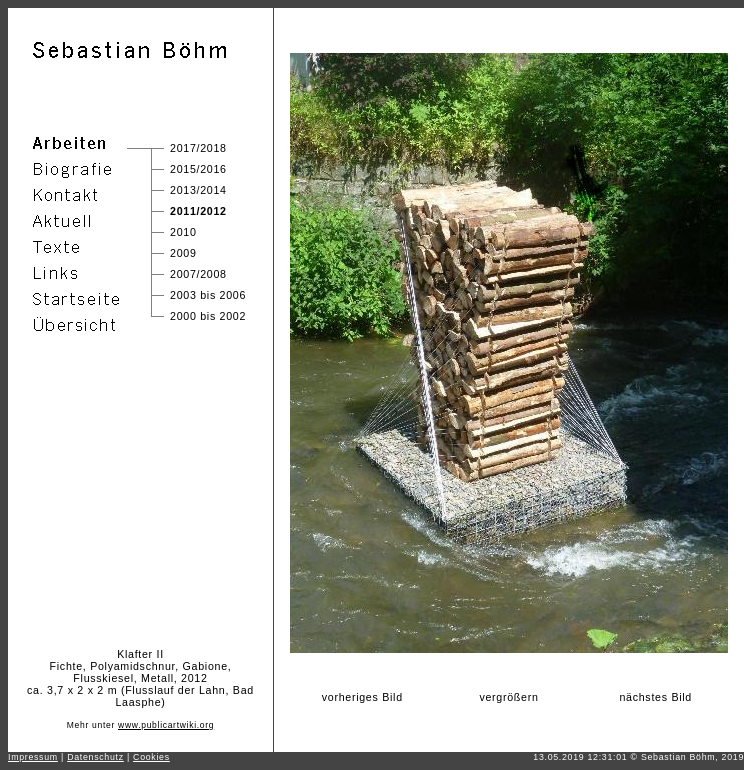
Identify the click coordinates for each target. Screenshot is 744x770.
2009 (183, 253)
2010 (183, 232)
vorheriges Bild (362, 697)
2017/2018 (198, 148)
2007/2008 (198, 274)
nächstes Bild (655, 697)
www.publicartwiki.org (166, 725)
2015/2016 (198, 169)
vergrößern (508, 697)
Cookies (151, 757)
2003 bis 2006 (208, 295)
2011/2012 (198, 211)
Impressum (33, 757)
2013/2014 (198, 190)
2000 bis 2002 (208, 316)
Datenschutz (95, 757)
